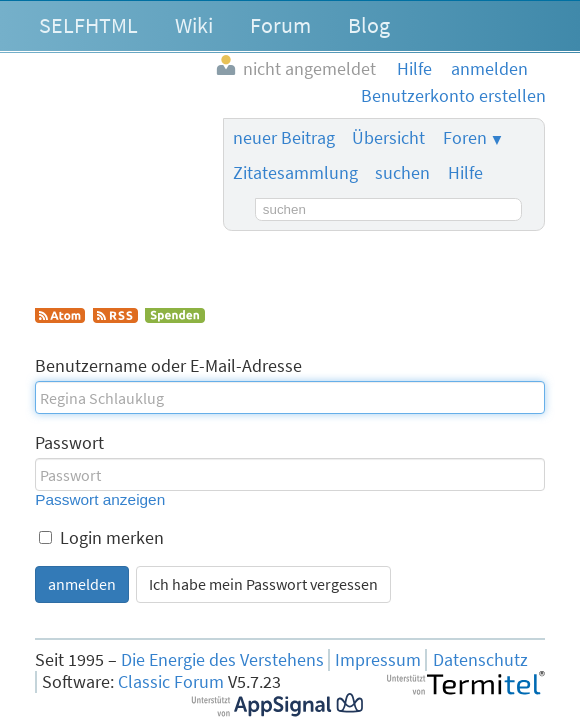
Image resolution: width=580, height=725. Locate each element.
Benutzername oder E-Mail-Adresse (168, 366)
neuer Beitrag (284, 138)
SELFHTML (88, 25)
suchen (402, 173)
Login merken (101, 538)
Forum (280, 25)
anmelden (82, 584)
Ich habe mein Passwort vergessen (263, 584)
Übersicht (388, 138)
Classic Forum (171, 682)
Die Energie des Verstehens (222, 660)
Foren (465, 138)
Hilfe (465, 173)
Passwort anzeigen (100, 499)
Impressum (378, 660)
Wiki (194, 25)
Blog (369, 25)
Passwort (69, 443)
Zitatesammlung (295, 173)
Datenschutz (480, 660)
